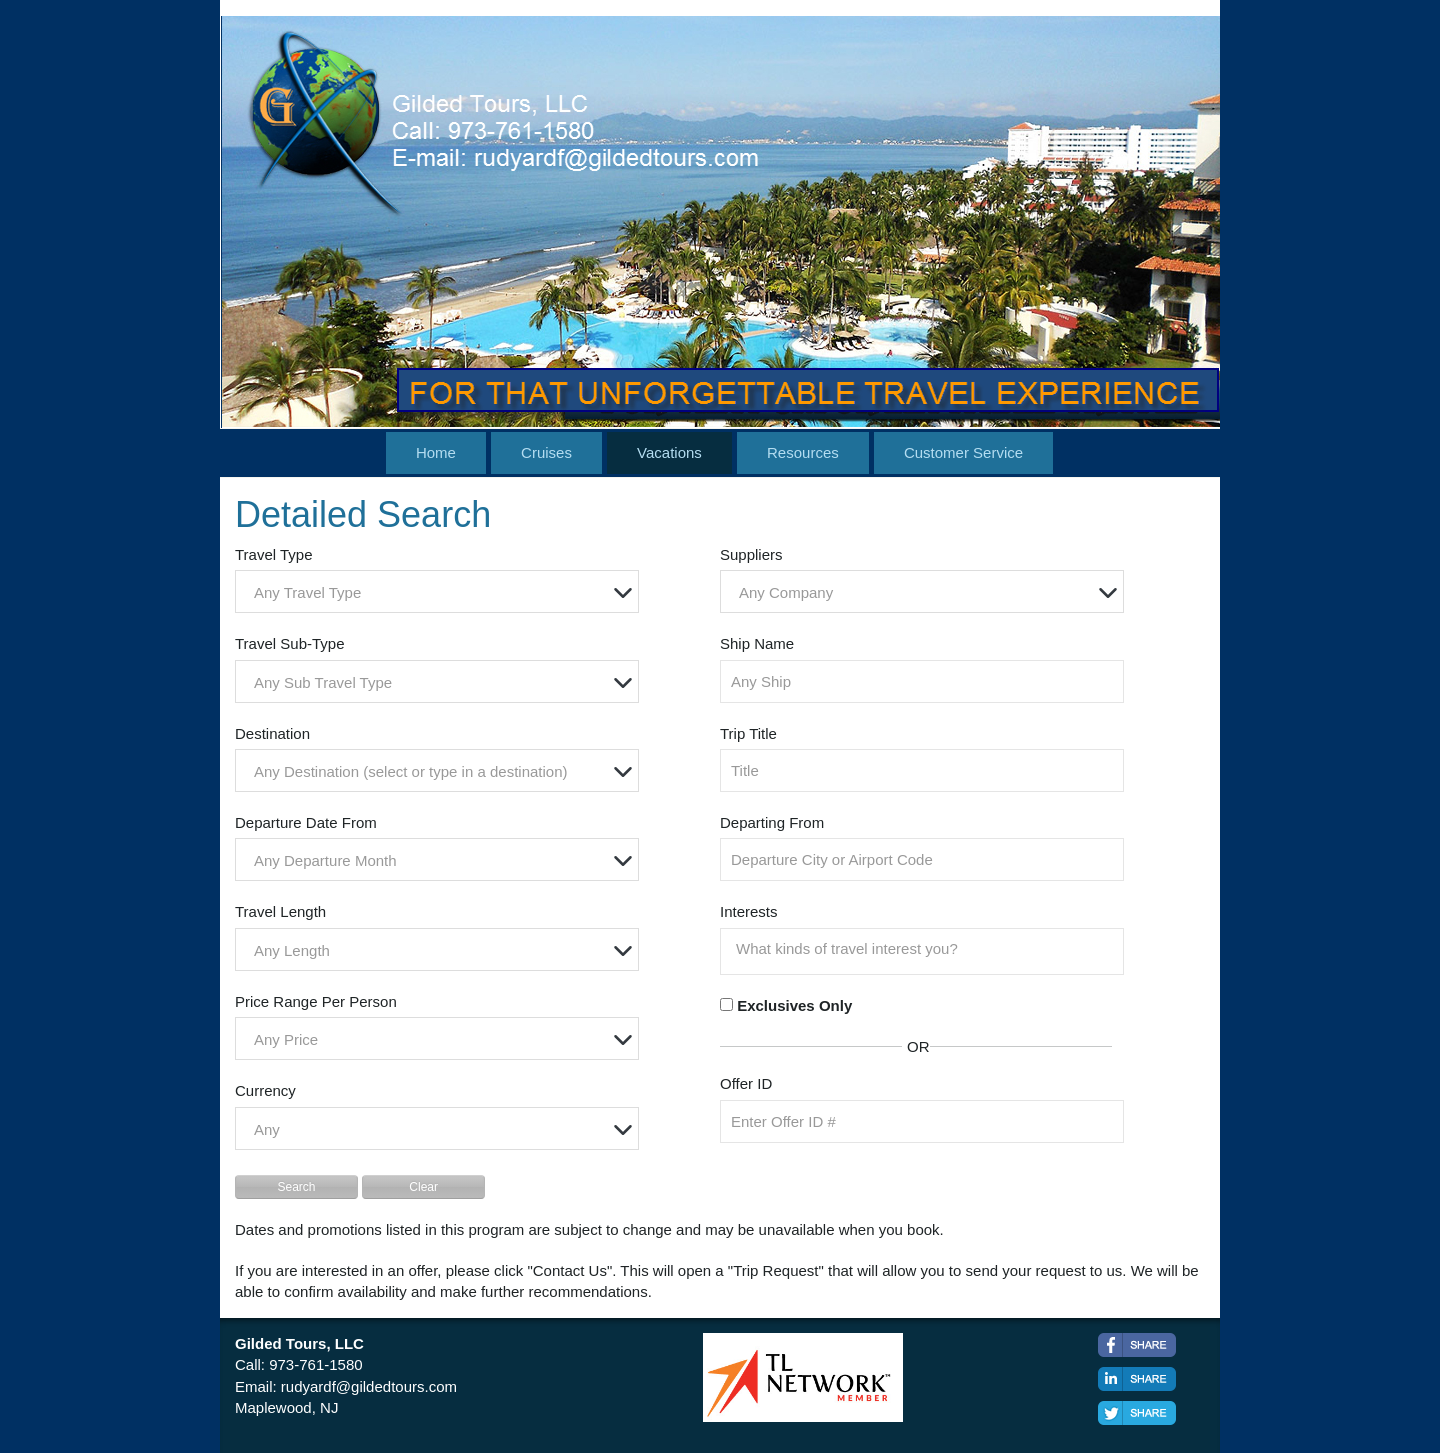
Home (436, 452)
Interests (749, 911)
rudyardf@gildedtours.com (369, 1386)
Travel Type (274, 554)
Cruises (546, 452)
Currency (265, 1090)
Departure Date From (306, 822)
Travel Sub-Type (290, 643)
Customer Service (963, 452)
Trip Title (748, 733)
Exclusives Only (794, 1005)
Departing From (772, 822)
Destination (272, 733)
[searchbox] (927, 949)
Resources (803, 452)
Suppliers (751, 554)
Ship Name (757, 643)
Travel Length (280, 911)
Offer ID (746, 1083)
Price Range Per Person (316, 1001)
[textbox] (442, 592)
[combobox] (437, 591)
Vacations (669, 452)
